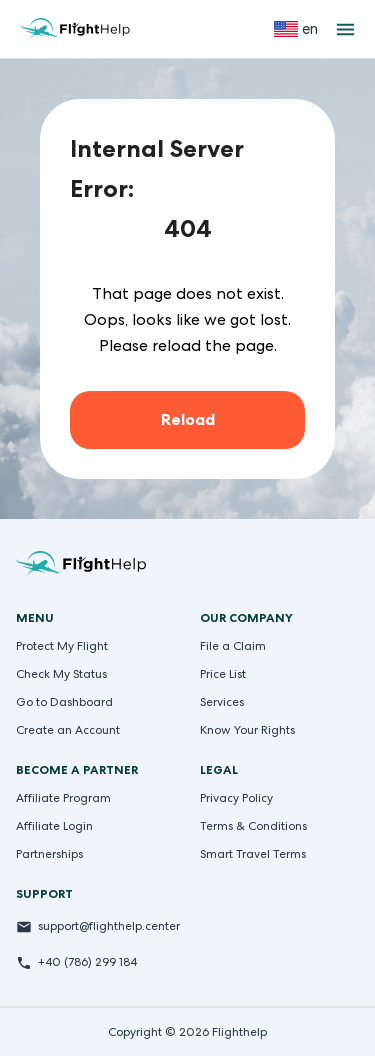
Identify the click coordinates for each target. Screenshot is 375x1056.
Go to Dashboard (64, 702)
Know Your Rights (247, 730)
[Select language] (296, 29)
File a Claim (233, 646)
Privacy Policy (236, 798)
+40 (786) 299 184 (87, 962)
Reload (188, 419)
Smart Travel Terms (253, 854)
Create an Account (68, 730)
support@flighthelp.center (109, 926)
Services (222, 702)
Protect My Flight (62, 646)
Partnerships (49, 854)
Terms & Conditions (253, 826)
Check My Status (61, 674)
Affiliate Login (54, 826)
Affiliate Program (63, 798)
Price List (223, 674)
